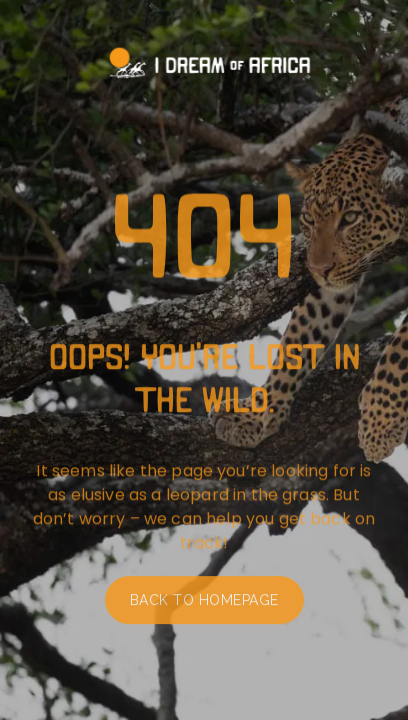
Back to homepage (204, 604)
